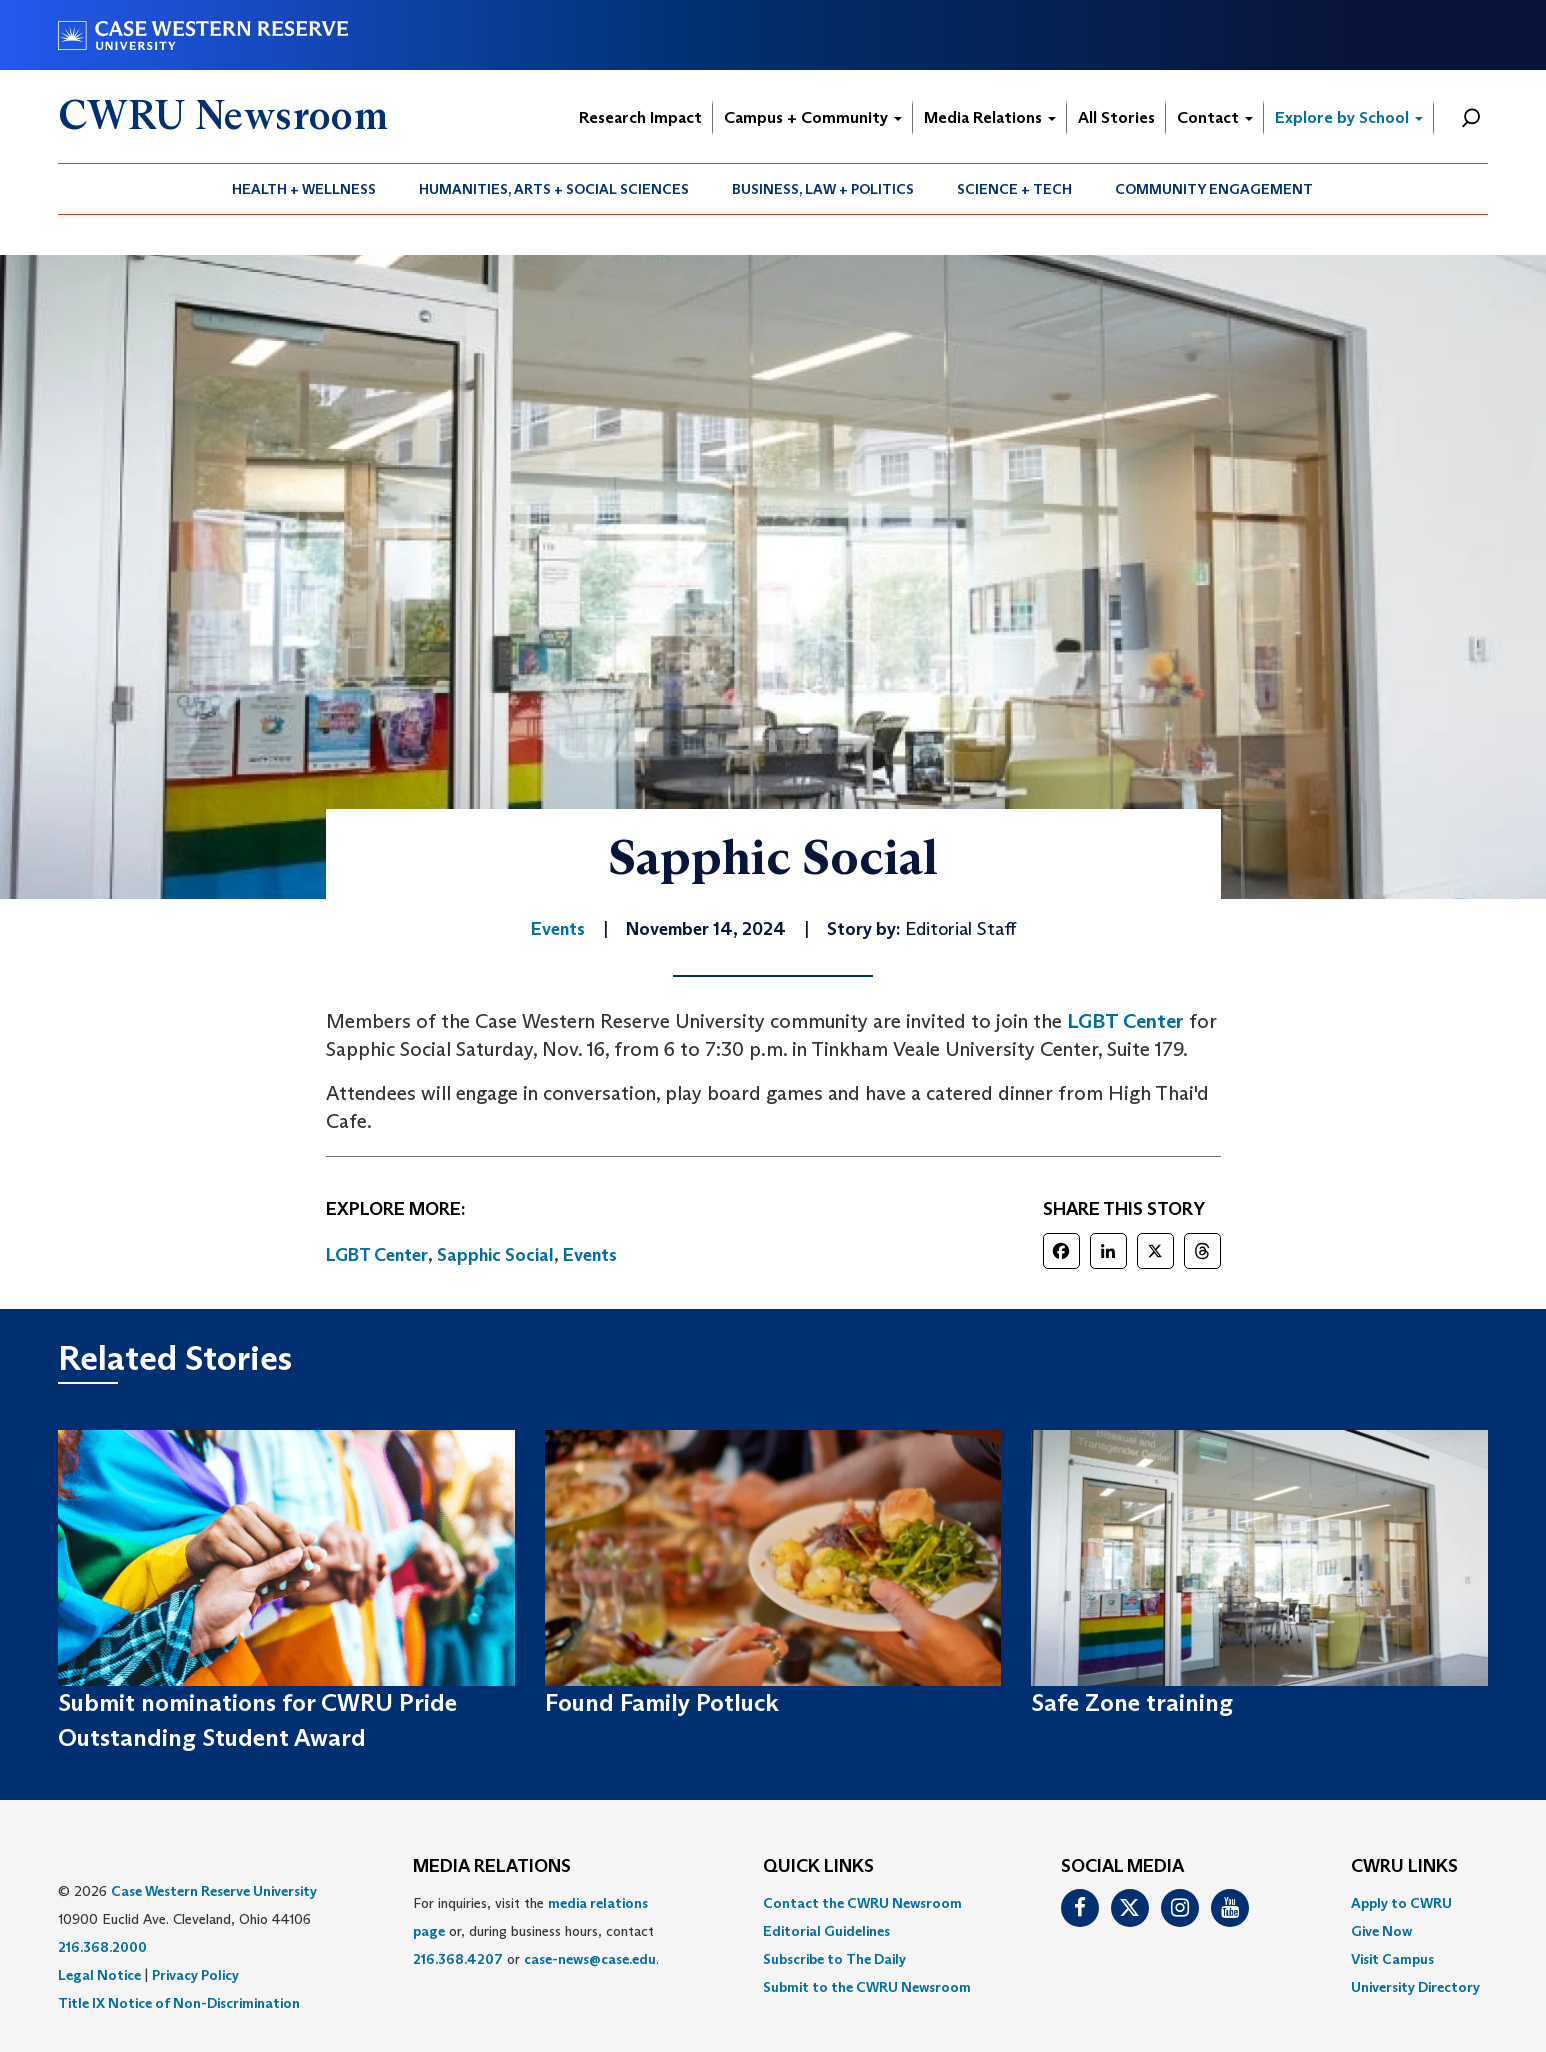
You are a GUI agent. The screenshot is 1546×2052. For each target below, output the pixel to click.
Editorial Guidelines (826, 1931)
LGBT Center (1125, 1021)
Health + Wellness (304, 189)
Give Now (1381, 1931)
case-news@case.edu (590, 1959)
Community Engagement (1214, 189)
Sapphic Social (495, 1255)
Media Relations (990, 117)
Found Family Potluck (662, 1702)
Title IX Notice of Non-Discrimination (179, 2003)
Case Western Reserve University (214, 1891)
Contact (1215, 117)
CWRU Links (1404, 1867)
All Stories (1116, 117)
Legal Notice (99, 1975)
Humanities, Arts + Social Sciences (554, 189)
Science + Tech (1014, 189)
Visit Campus (1392, 1959)
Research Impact (640, 117)
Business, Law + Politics (823, 189)
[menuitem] (304, 189)
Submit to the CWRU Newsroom (867, 1987)
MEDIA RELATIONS (492, 1867)
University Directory (1415, 1987)
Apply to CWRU (1401, 1903)
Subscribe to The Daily (834, 1959)
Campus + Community (813, 117)
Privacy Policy (195, 1975)
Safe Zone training (1132, 1702)
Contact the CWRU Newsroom (862, 1903)
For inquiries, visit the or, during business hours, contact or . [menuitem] (536, 1931)
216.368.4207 (458, 1959)
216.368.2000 (102, 1947)
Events (590, 1255)
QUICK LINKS (818, 1867)
